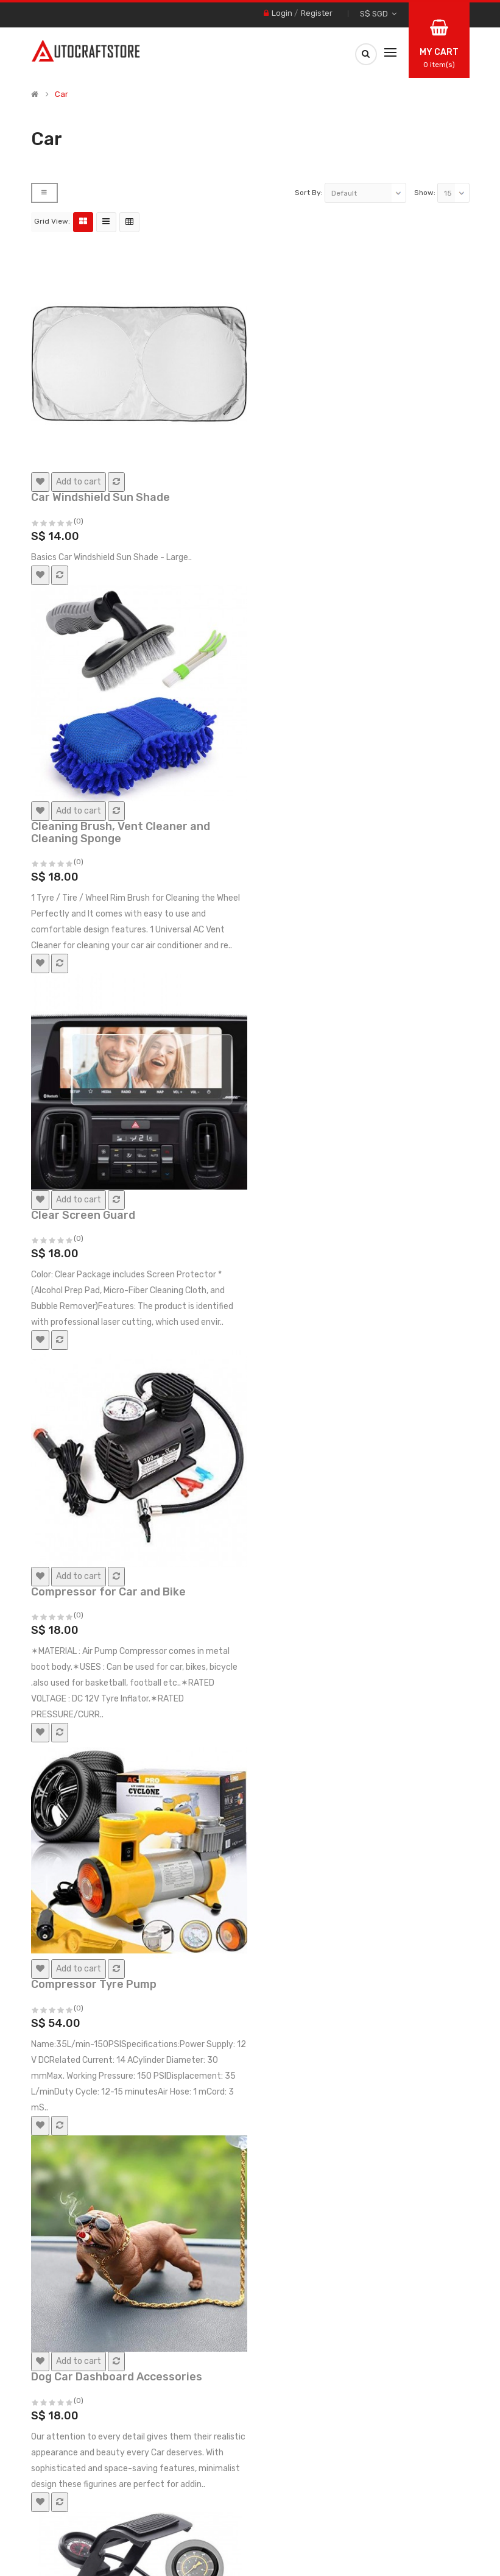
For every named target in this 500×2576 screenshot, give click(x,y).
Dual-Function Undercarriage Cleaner (131, 1842)
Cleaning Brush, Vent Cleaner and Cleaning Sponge (348, 323)
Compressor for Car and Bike (336, 699)
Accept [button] (468, 2559)
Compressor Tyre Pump (94, 1085)
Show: (424, 18)
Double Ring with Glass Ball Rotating (356, 1471)
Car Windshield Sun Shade (100, 317)
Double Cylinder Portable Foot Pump (128, 1471)
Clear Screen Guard (83, 699)
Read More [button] (94, 2566)
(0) (78, 340)
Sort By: (309, 18)
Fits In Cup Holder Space (324, 2228)
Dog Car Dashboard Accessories (345, 1085)
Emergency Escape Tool (94, 2228)
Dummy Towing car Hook (324, 1842)
